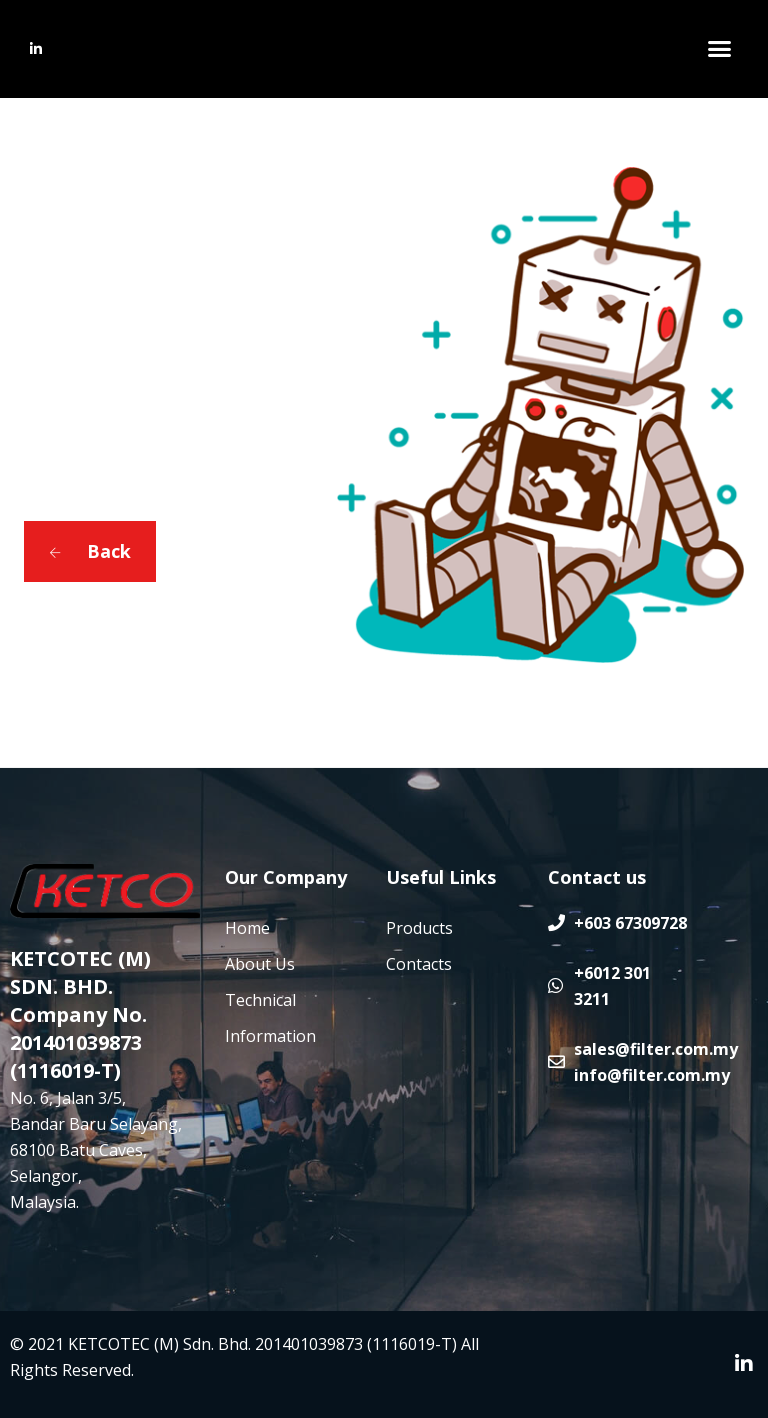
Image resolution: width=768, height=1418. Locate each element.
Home (247, 928)
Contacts (419, 964)
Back (90, 551)
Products (419, 928)
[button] (719, 49)
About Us (260, 964)
